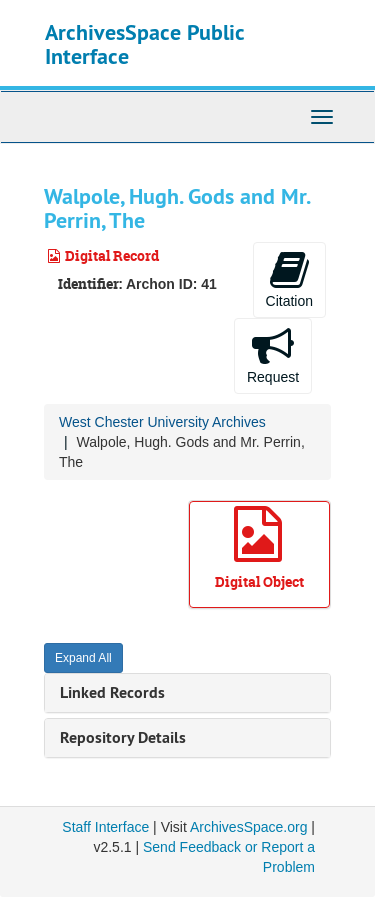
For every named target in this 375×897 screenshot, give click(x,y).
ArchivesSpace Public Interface (144, 44)
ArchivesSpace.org (249, 827)
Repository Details (123, 737)
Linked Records (112, 692)
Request (273, 355)
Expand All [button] (83, 658)
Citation (289, 279)
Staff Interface (105, 827)
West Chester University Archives (162, 422)
